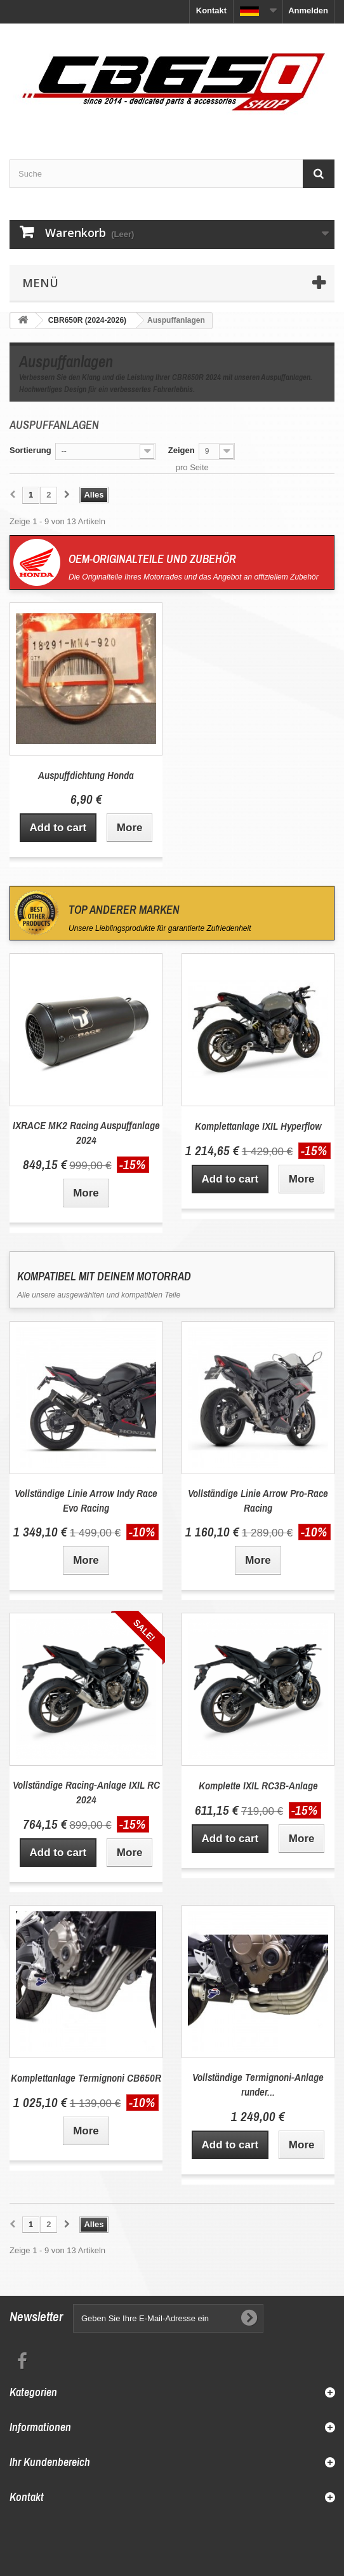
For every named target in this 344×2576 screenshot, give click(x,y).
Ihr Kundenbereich (50, 2462)
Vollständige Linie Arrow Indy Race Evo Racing (86, 1500)
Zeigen (181, 450)
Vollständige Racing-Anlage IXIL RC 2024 (86, 1792)
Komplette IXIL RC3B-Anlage (258, 1785)
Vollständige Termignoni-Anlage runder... (258, 2084)
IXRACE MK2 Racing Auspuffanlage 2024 (86, 1132)
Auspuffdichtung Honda (86, 775)
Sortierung (30, 450)
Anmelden (308, 10)
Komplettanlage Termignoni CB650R (86, 2077)
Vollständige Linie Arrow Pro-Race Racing (258, 1500)
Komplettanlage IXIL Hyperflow (258, 1125)
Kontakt (211, 10)
